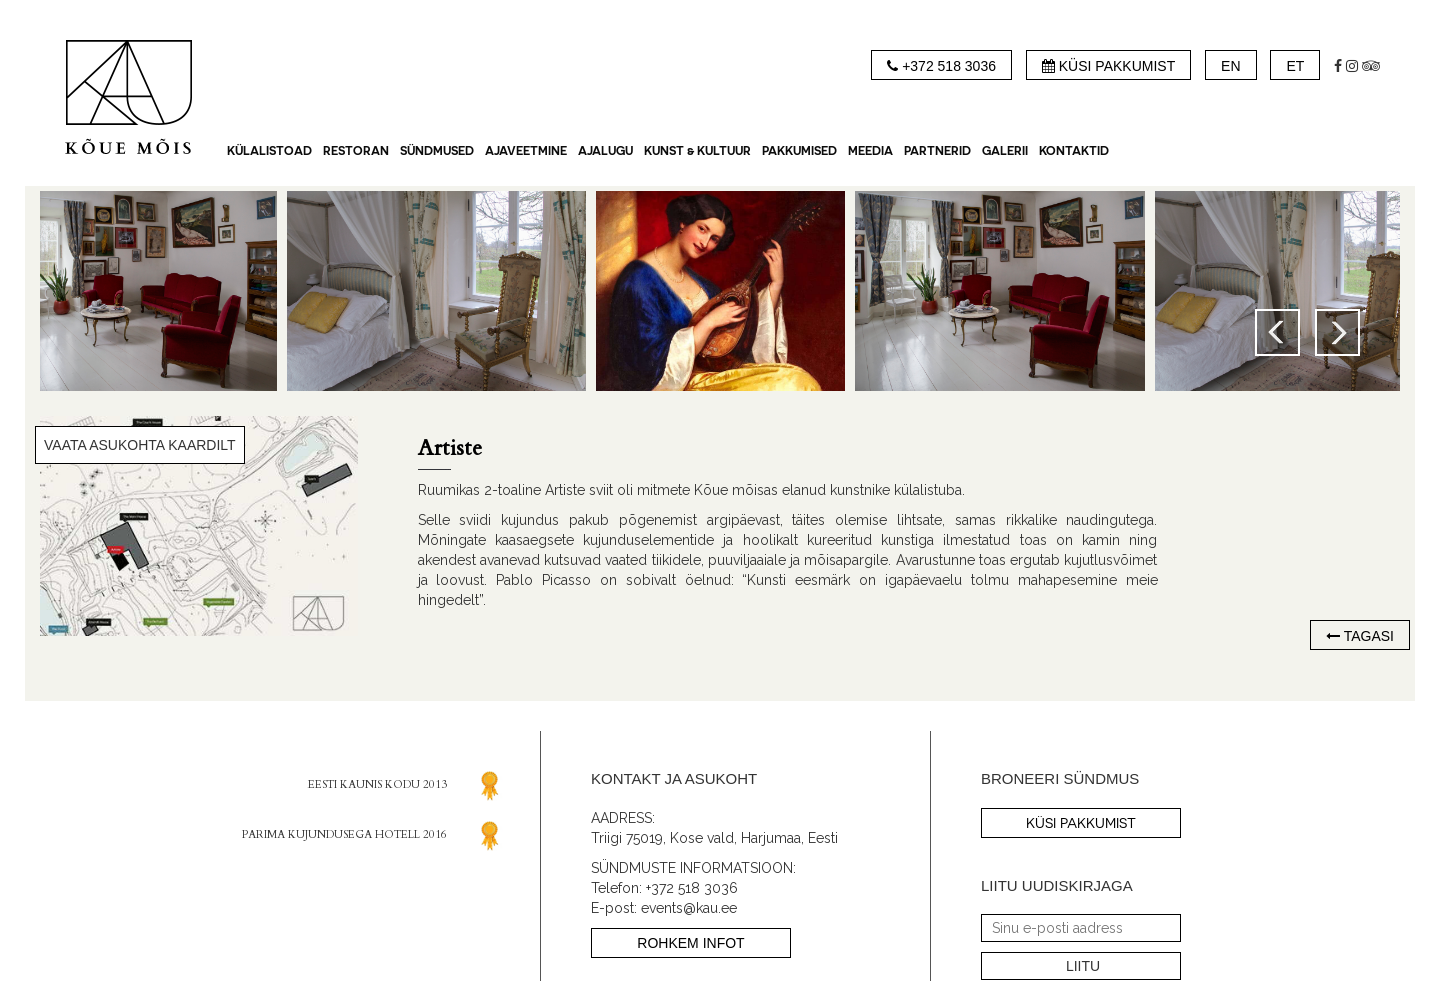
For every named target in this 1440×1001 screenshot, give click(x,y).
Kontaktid (1074, 150)
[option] (720, 291)
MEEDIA (870, 150)
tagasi (1367, 636)
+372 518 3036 (692, 888)
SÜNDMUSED (437, 150)
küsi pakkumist (1081, 823)
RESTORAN (356, 150)
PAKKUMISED (799, 150)
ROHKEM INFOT (690, 943)
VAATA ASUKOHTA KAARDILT (140, 445)
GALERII (1005, 150)
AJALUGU (605, 150)
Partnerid (937, 150)
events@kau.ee (689, 908)
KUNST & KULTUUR (697, 150)
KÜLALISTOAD (269, 150)
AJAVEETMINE (526, 150)
